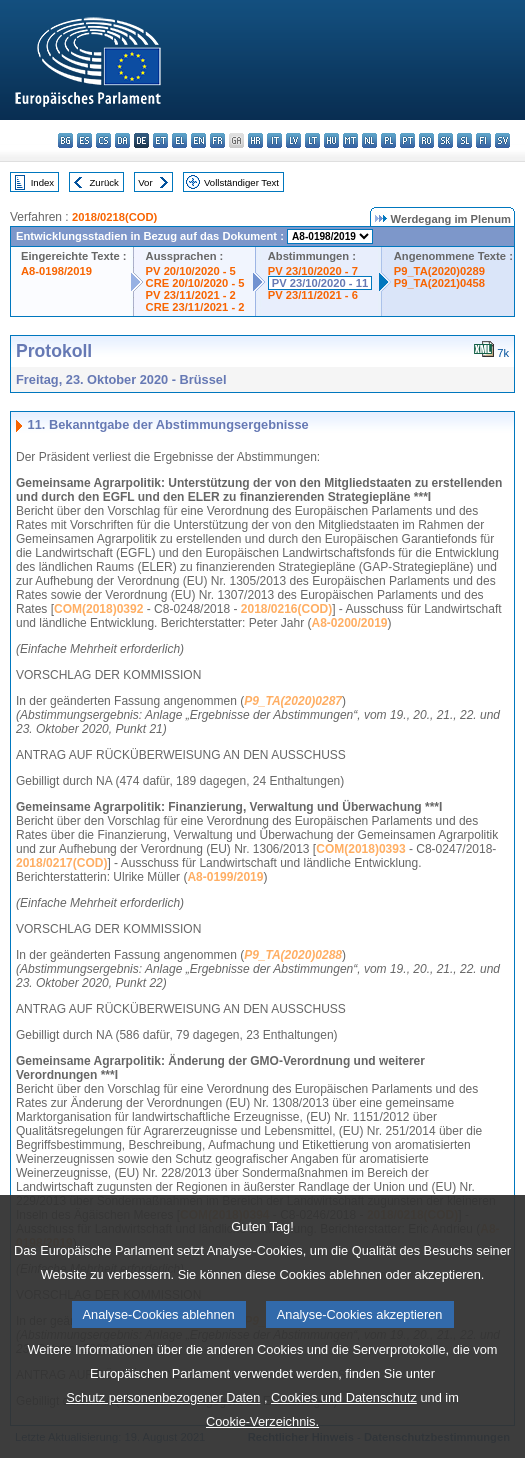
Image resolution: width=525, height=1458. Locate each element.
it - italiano (274, 140)
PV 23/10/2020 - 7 (313, 271)
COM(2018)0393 (360, 849)
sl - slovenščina (464, 140)
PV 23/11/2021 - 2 (191, 295)
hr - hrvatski (255, 140)
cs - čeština (103, 140)
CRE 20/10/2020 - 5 (195, 283)
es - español (84, 140)
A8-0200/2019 (349, 623)
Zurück (104, 182)
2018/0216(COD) (286, 609)
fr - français (217, 140)
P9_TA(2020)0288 (293, 955)
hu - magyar (331, 140)
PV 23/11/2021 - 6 (313, 295)
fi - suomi (483, 140)
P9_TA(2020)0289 (439, 271)
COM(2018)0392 (98, 609)
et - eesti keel (160, 140)
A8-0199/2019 (225, 877)
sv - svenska (502, 140)
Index (42, 182)
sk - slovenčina (445, 140)
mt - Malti (350, 140)
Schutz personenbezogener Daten (163, 1438)
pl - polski (388, 140)
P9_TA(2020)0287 (293, 701)
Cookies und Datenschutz (344, 1438)
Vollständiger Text (241, 182)
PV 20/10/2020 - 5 (191, 271)
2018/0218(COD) (114, 217)
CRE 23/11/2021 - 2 (195, 307)
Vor (145, 182)
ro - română (426, 140)
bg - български (65, 140)
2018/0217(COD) (61, 863)
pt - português (407, 140)
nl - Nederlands (369, 140)
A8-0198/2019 (56, 271)
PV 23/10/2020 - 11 (320, 283)
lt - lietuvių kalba (312, 140)
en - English (198, 140)
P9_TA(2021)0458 (439, 283)
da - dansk (122, 140)
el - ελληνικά (179, 140)
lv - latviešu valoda (293, 140)
